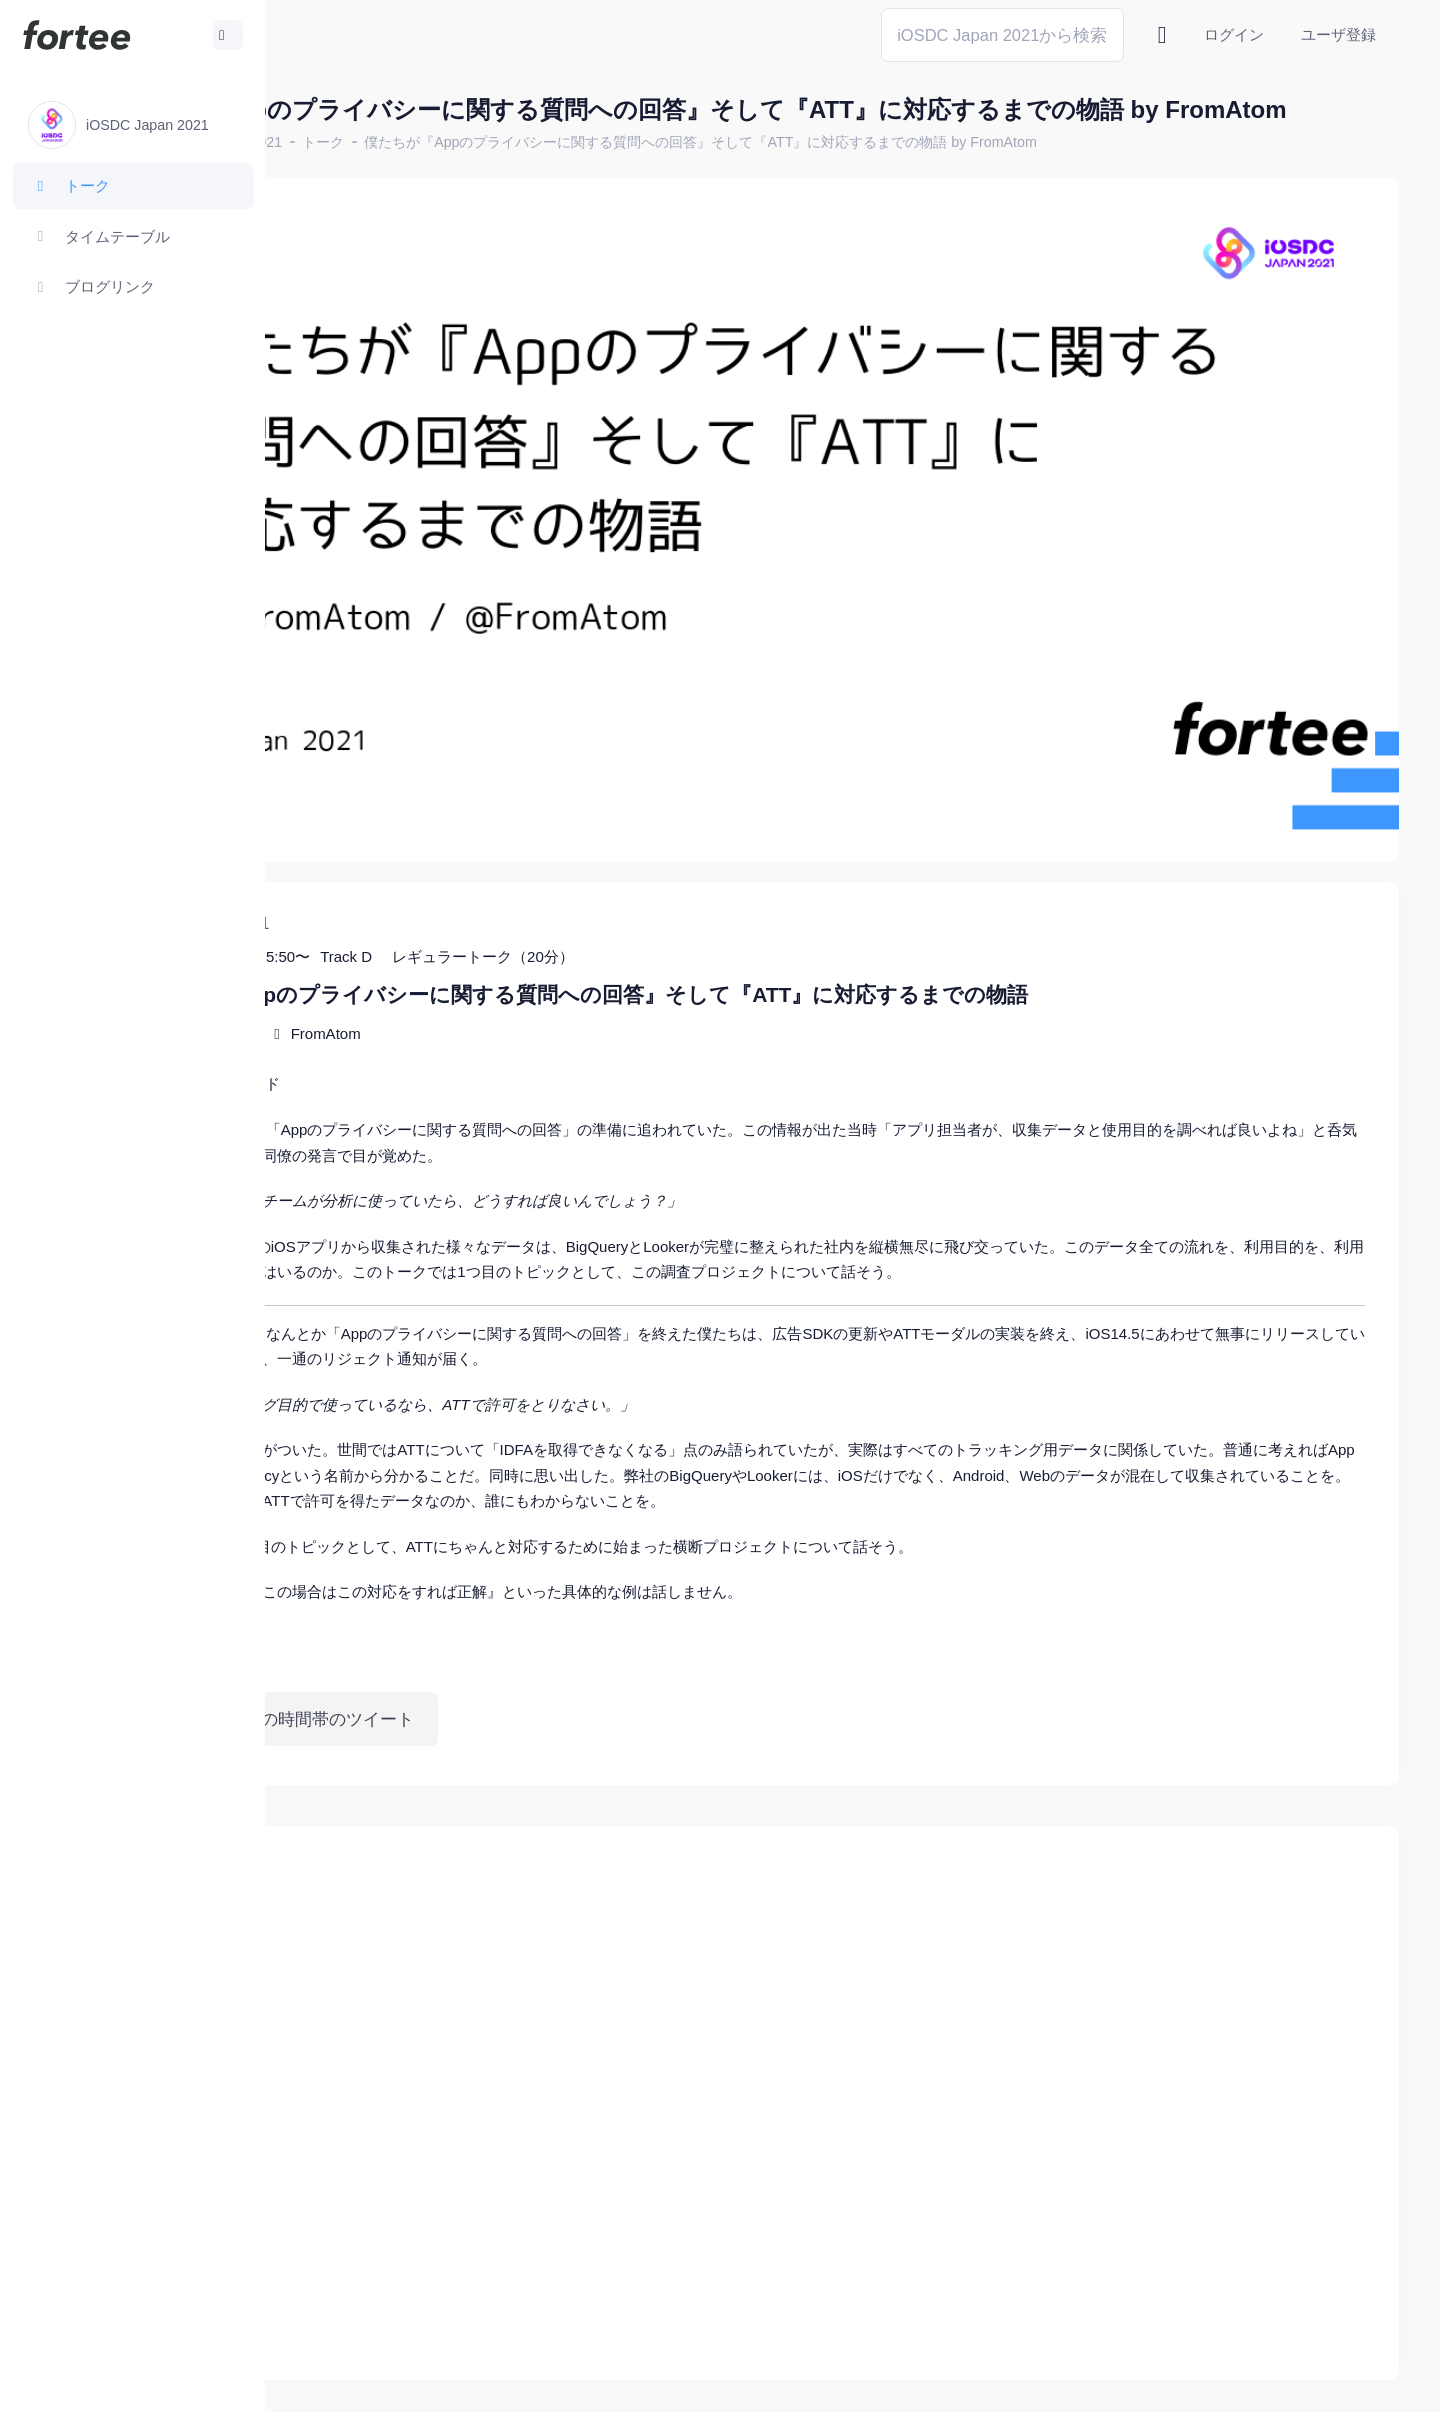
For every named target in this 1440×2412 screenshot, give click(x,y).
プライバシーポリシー (1320, 2381)
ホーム (331, 175)
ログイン (1234, 34)
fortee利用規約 (1166, 2381)
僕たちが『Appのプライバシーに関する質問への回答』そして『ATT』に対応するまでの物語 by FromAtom (913, 175)
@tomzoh (656, 2381)
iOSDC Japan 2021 (433, 175)
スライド (463, 1005)
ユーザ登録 (1338, 34)
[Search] (1002, 34)
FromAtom (538, 955)
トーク (536, 175)
